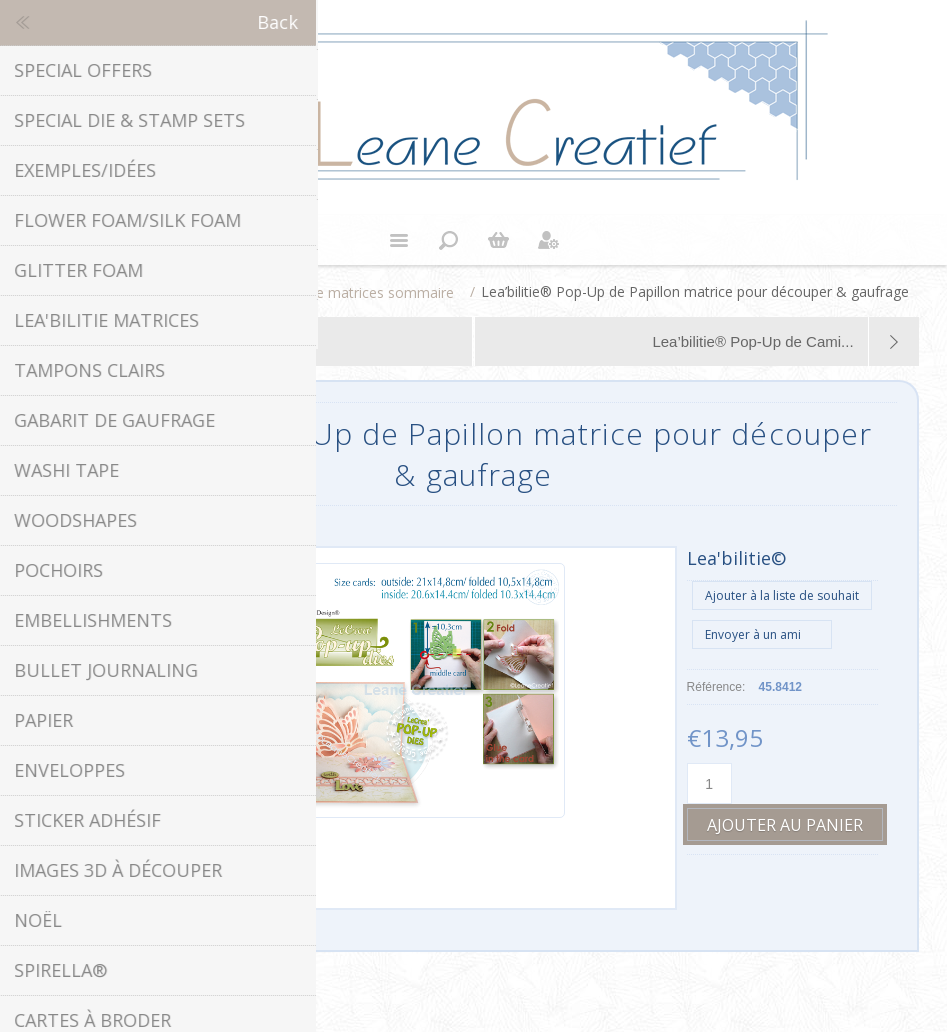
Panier (499, 240)
